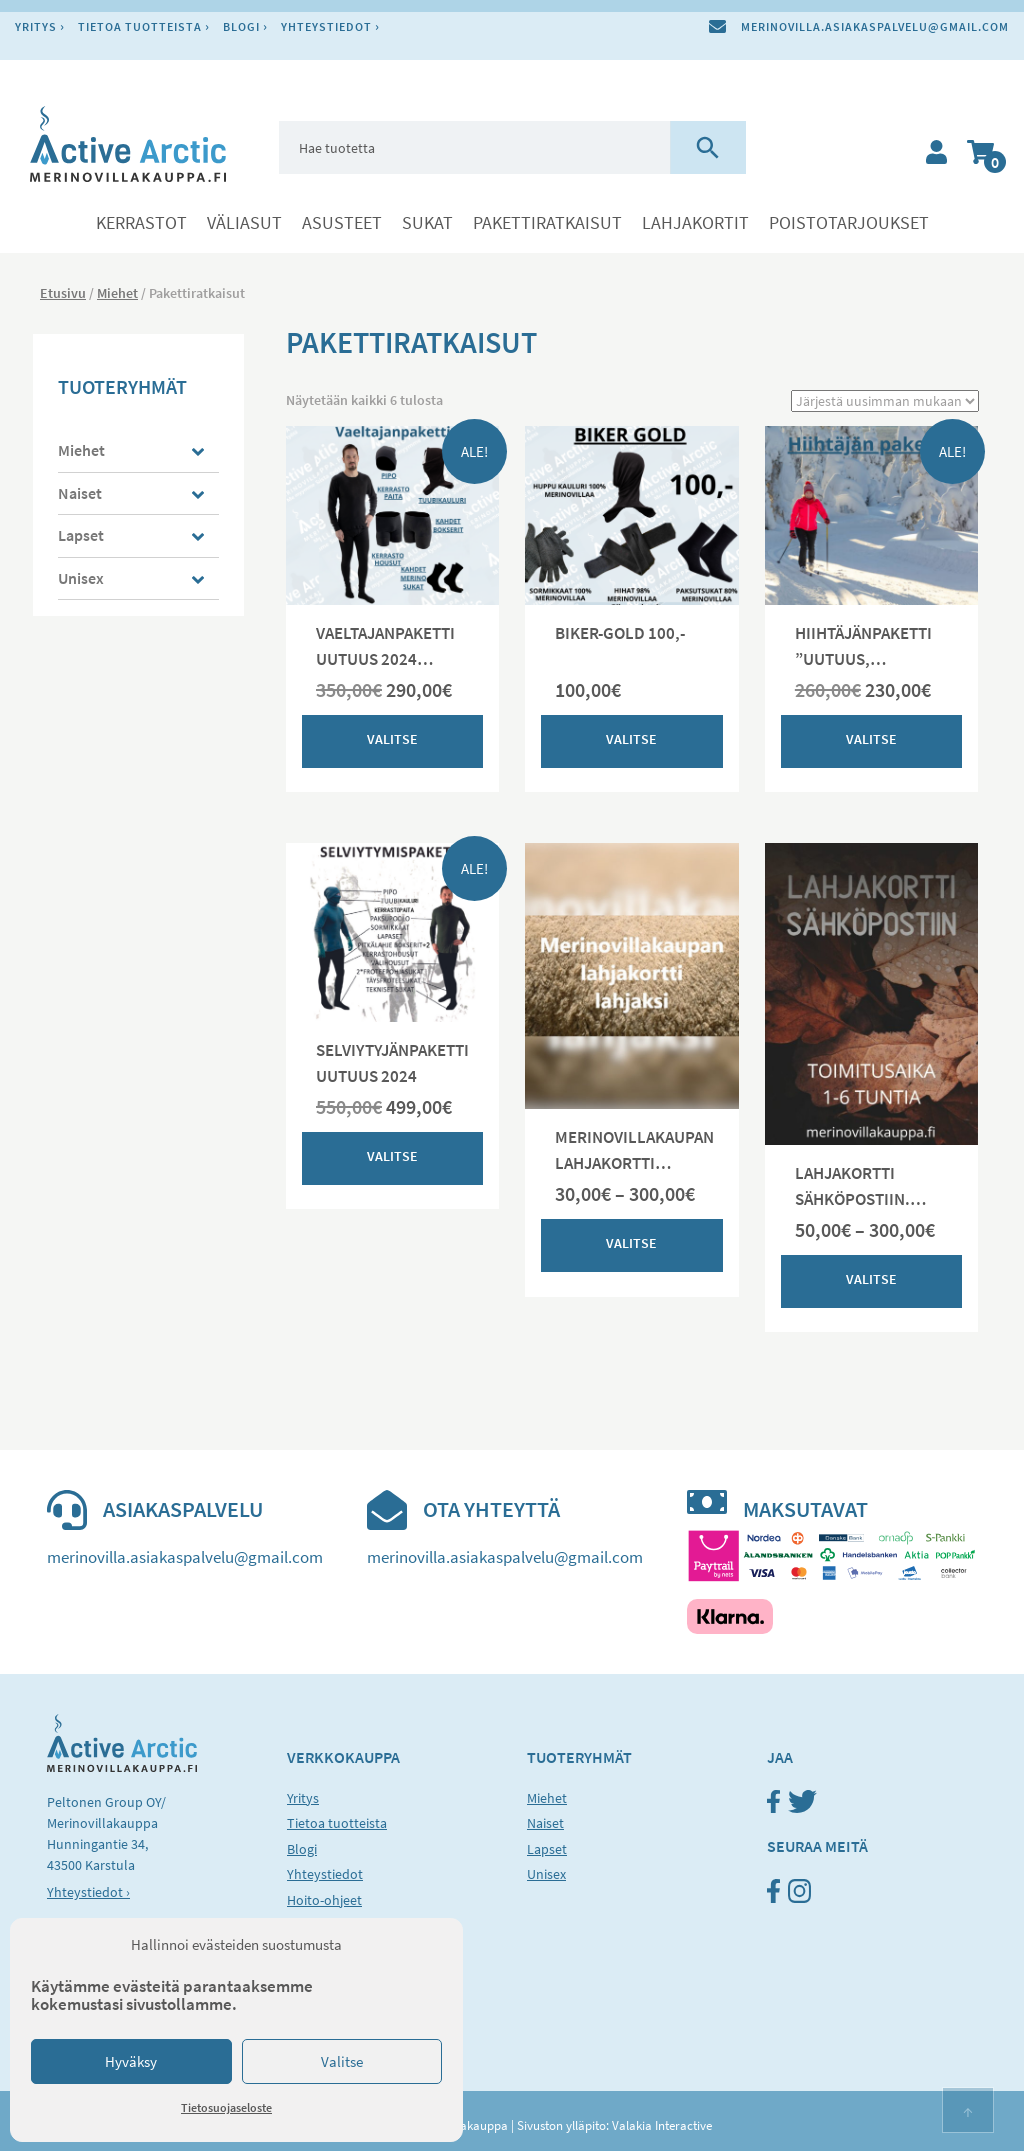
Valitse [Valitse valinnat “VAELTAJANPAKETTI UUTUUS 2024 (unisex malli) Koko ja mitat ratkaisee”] (392, 739)
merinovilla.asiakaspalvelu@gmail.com (875, 26)
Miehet (117, 293)
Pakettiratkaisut (547, 222)
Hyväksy (131, 2061)
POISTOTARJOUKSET (849, 222)
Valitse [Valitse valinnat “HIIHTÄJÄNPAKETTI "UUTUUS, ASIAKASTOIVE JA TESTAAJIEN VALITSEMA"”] (871, 739)
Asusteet (342, 222)
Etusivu (63, 293)
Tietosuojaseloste (226, 2107)
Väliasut (244, 222)
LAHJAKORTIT (695, 222)
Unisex (81, 578)
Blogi (241, 26)
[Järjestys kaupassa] (885, 401)
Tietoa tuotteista (140, 26)
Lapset (81, 535)
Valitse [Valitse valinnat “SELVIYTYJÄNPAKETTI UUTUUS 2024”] (392, 1156)
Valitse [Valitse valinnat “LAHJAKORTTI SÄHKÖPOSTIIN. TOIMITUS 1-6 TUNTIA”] (871, 1279)
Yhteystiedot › (88, 1893)
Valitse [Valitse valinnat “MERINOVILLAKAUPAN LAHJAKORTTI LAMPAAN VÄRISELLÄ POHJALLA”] (631, 1244)
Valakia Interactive (662, 2126)
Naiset (80, 493)
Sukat (427, 222)
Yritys (36, 26)
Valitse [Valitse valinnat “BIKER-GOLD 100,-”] (631, 739)
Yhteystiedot (326, 26)
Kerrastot (141, 222)
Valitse (342, 2061)
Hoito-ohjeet (324, 1900)
